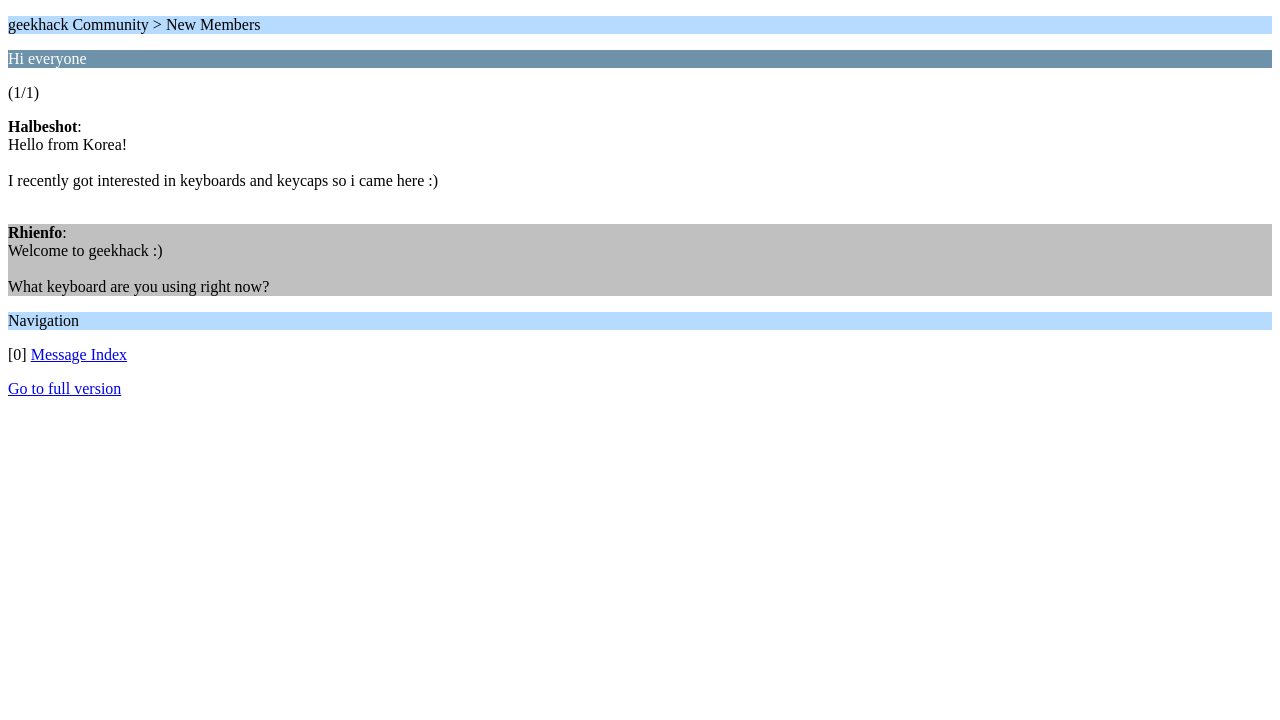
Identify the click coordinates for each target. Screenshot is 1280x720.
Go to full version (64, 388)
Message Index (79, 354)
